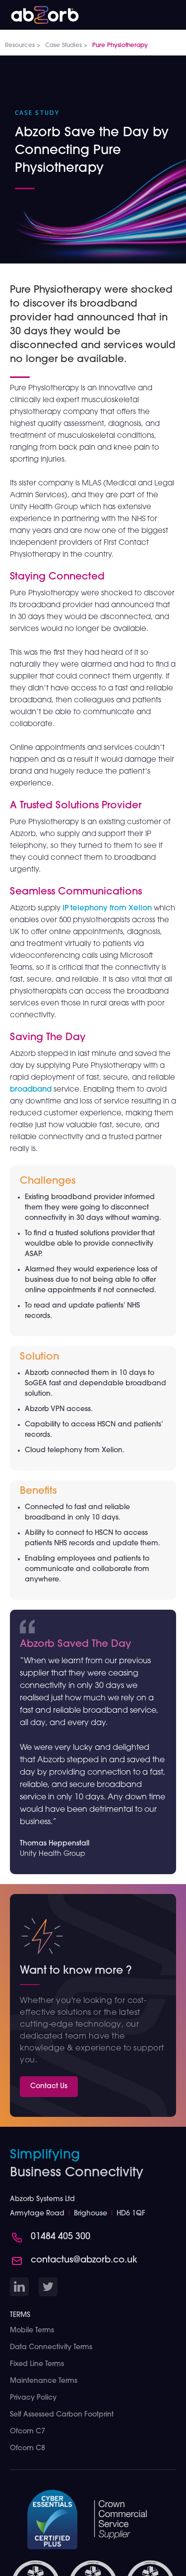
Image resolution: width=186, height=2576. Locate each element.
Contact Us (48, 2086)
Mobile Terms (32, 2330)
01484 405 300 (60, 2237)
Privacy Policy (33, 2398)
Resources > (22, 46)
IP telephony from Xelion (107, 908)
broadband (31, 1090)
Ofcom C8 (27, 2448)
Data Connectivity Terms (51, 2347)
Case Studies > (66, 46)
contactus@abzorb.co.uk (84, 2260)
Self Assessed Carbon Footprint (62, 2414)
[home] (40, 12)
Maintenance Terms (43, 2381)
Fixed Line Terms (37, 2364)
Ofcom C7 (27, 2431)
